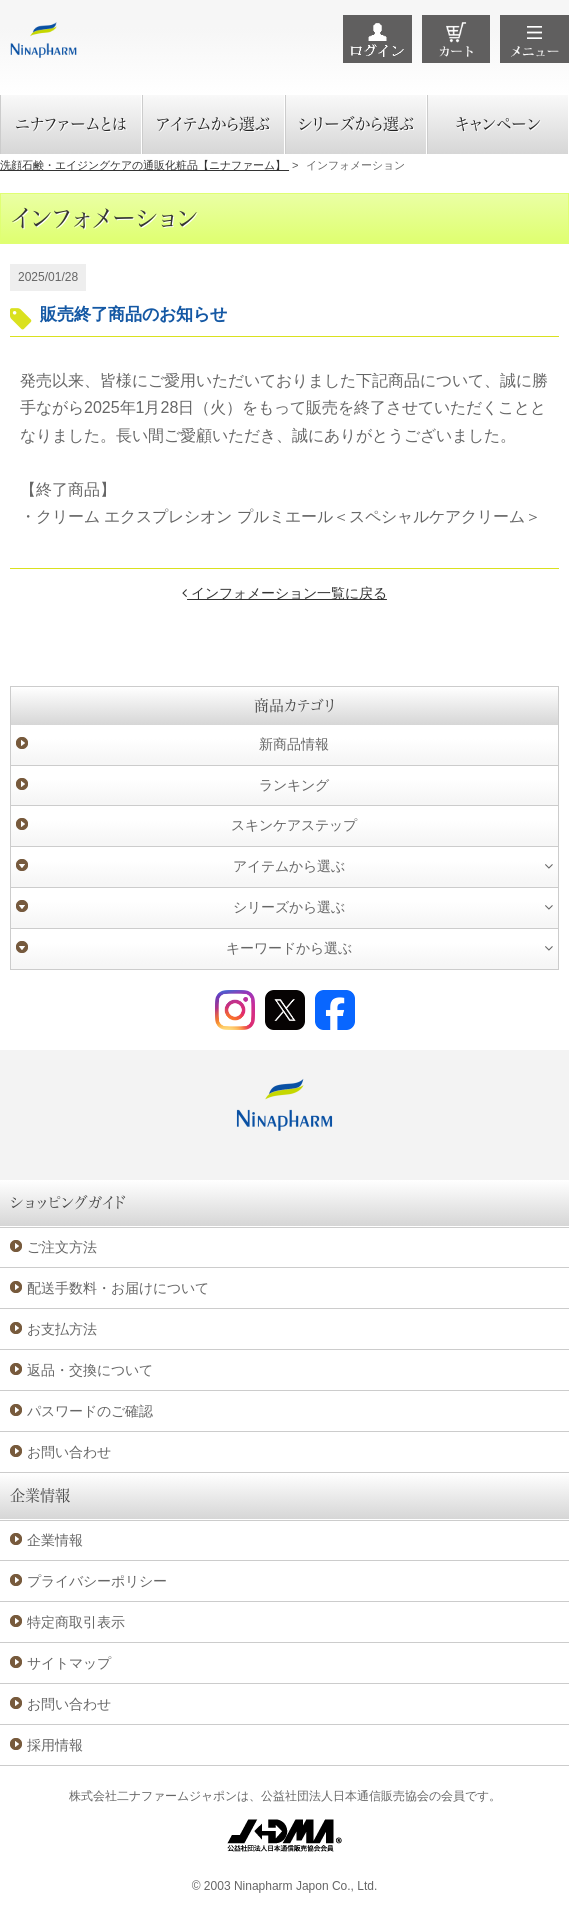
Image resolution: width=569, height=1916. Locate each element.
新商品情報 (294, 744)
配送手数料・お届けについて (118, 1288)
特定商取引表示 (76, 1622)
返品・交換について (90, 1370)
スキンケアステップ (294, 825)
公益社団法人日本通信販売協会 (345, 1796)
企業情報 (55, 1540)
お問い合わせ (69, 1452)
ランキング (294, 785)
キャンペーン (498, 124)
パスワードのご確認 (90, 1411)
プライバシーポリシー (97, 1581)
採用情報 (55, 1745)
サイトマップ (69, 1663)
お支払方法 (62, 1329)
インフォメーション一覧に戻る (284, 593)
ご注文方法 (62, 1247)
